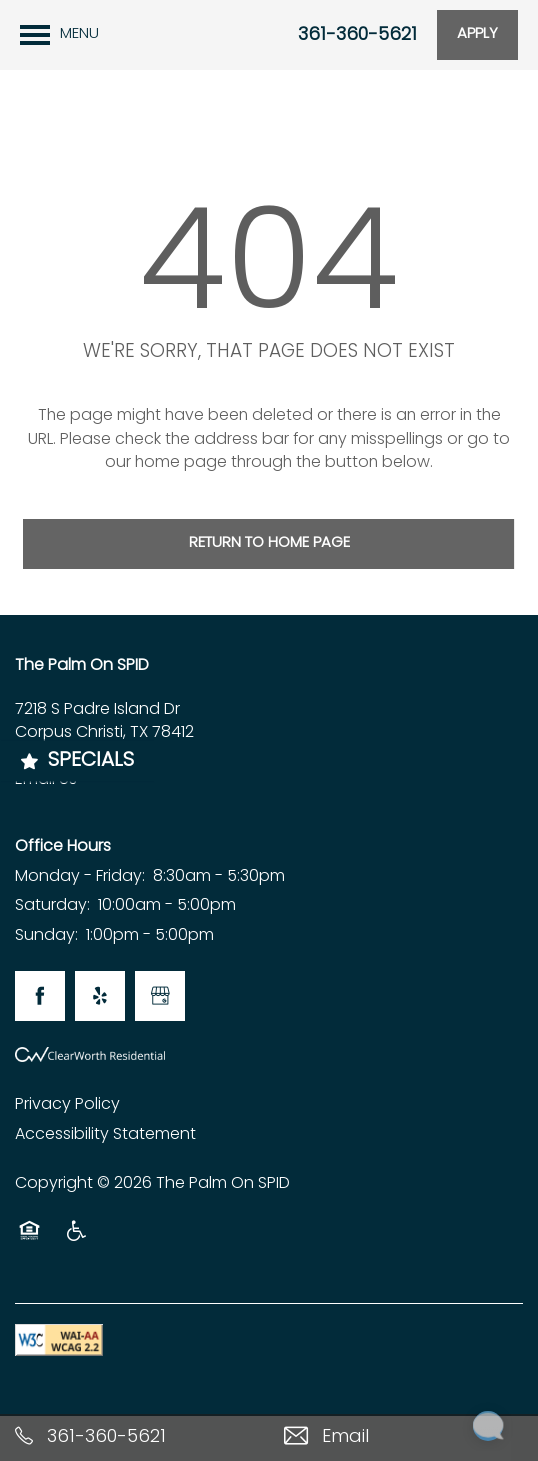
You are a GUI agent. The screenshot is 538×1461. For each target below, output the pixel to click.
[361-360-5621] (134, 1437)
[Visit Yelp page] (100, 996)
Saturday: (52, 906)
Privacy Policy (67, 1105)
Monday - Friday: (80, 877)
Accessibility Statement (105, 1135)
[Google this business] (160, 996)
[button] (477, 35)
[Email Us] (403, 1437)
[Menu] (59, 35)
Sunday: (46, 936)
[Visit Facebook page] (40, 996)
